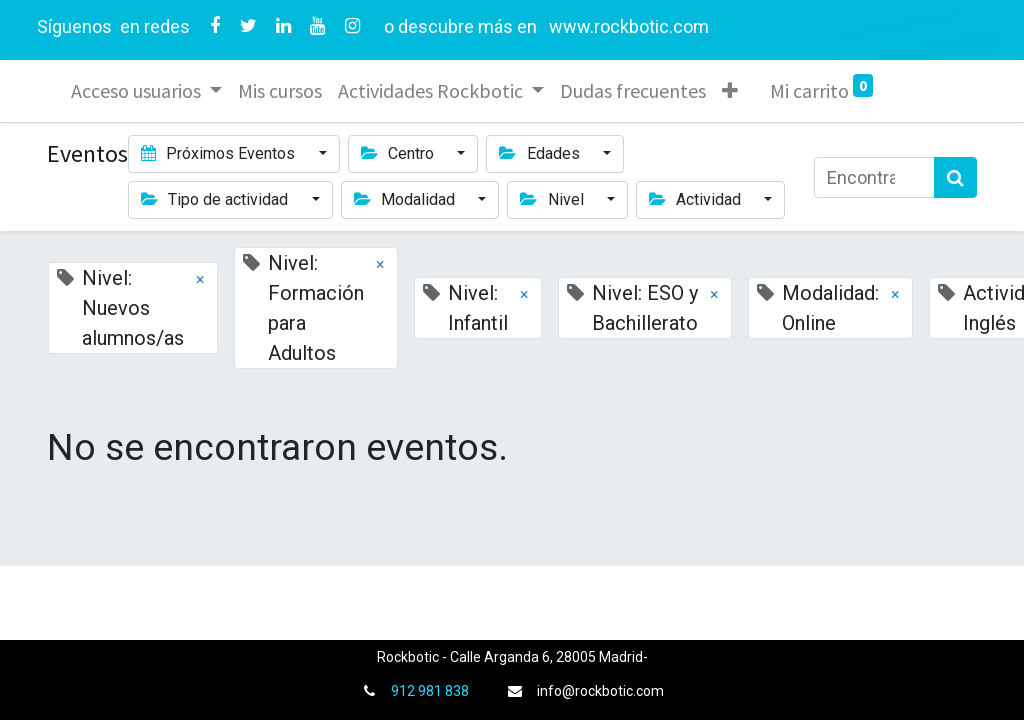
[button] (730, 91)
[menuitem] (280, 91)
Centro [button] (399, 153)
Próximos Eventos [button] (220, 153)
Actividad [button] (697, 199)
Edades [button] (541, 153)
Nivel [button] (553, 199)
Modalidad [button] (406, 199)
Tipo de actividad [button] (216, 199)
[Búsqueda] (955, 177)
